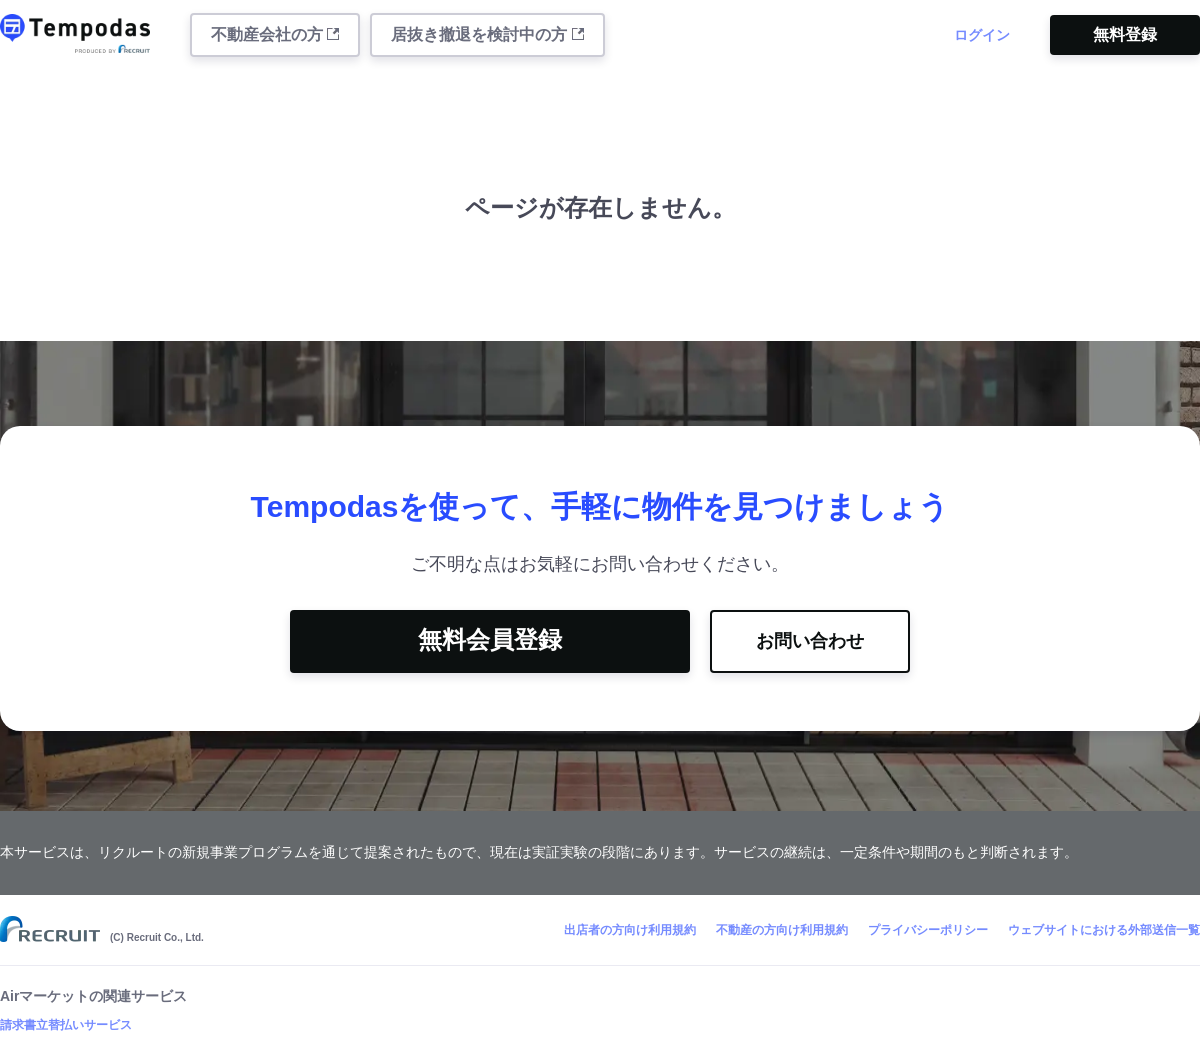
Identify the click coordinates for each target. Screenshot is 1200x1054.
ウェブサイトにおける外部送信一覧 (1104, 930)
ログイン (982, 35)
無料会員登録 (490, 639)
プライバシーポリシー (928, 930)
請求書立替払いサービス (66, 1025)
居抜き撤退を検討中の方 (487, 34)
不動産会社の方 (275, 34)
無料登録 (1125, 34)
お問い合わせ (810, 641)
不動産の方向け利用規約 (782, 930)
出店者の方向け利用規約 (630, 930)
